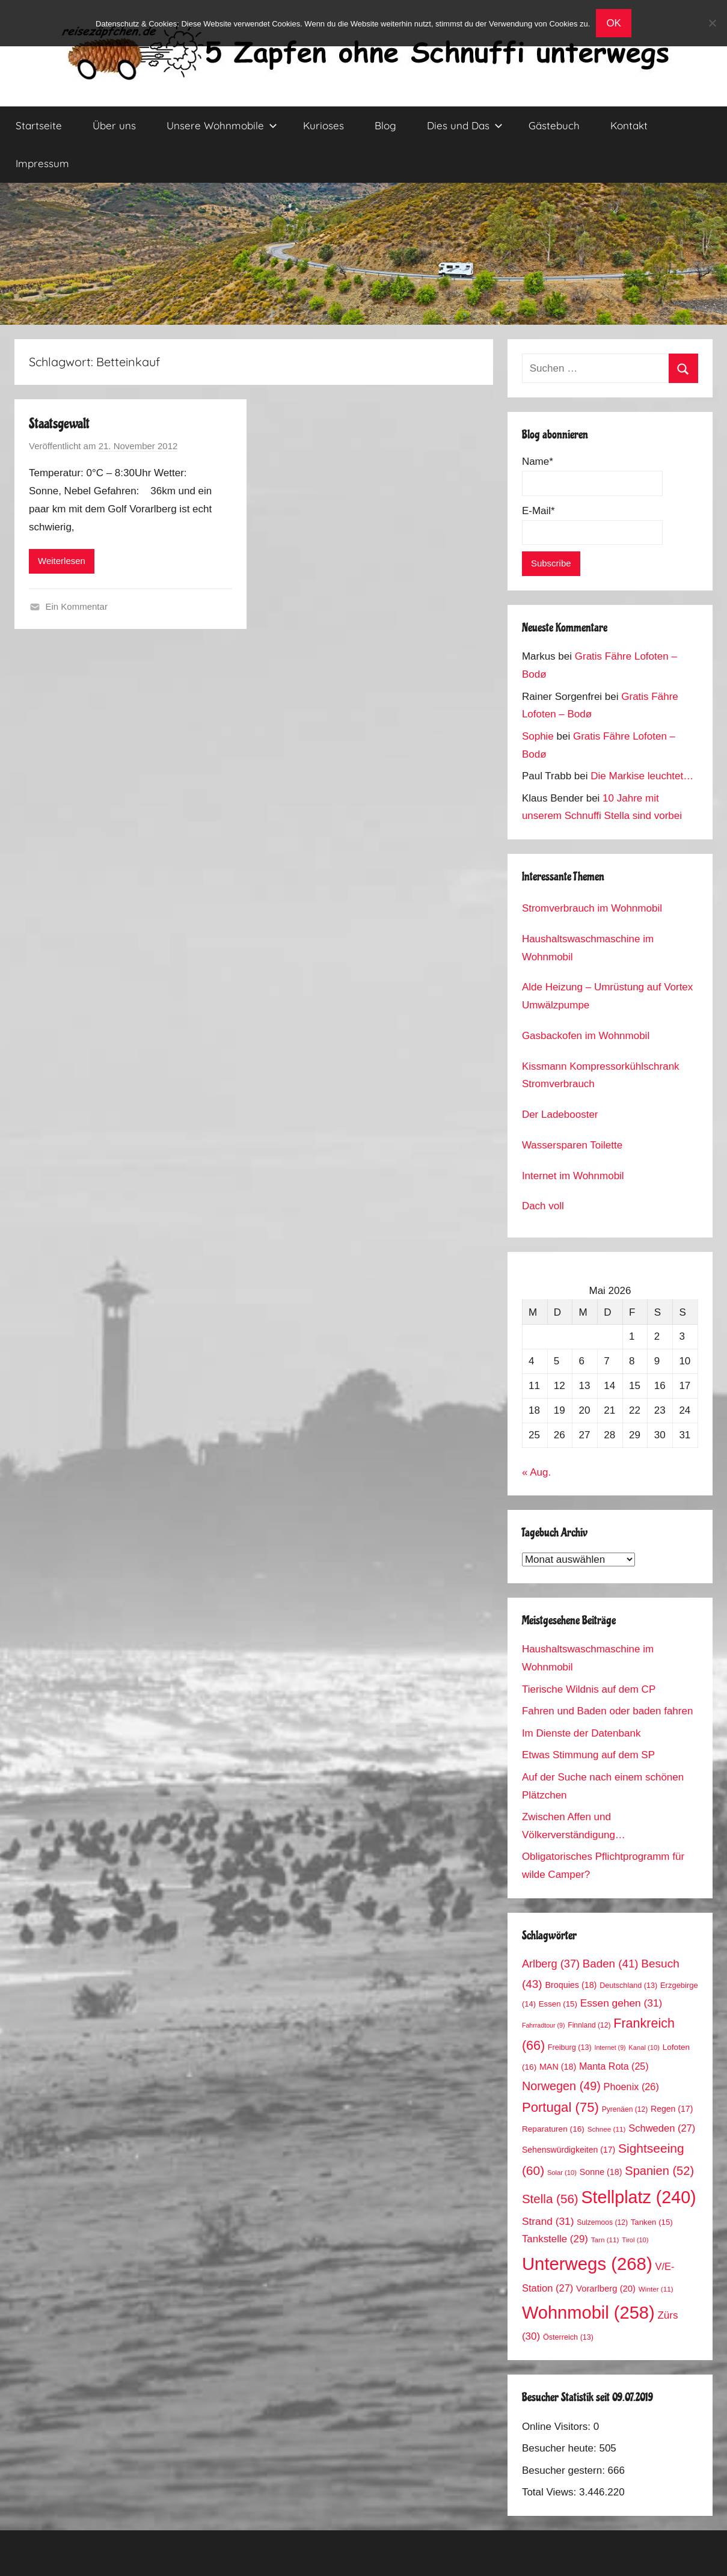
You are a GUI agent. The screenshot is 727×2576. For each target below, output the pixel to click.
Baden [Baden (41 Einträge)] (611, 1963)
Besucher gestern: (565, 2470)
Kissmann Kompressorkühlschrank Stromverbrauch (600, 1075)
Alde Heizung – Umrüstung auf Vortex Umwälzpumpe (607, 996)
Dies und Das (465, 125)
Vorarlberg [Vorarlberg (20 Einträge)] (606, 2288)
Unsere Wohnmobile (222, 125)
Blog (385, 125)
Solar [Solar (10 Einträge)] (562, 2172)
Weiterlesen (61, 561)
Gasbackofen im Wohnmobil (585, 1035)
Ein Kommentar (77, 606)
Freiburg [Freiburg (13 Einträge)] (570, 2047)
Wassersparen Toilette (572, 1145)
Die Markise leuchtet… (641, 776)
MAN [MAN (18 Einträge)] (557, 2067)
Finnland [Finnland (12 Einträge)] (589, 2025)
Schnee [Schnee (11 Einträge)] (606, 2129)
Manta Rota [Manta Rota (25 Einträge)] (614, 2066)
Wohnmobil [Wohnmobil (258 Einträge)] (588, 2312)
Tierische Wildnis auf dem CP (588, 1689)
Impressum (42, 163)
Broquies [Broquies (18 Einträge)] (571, 1985)
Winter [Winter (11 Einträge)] (656, 2289)
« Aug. (536, 1472)
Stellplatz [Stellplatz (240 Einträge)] (638, 2197)
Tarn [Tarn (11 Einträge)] (605, 2239)
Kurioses (323, 125)
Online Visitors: (558, 2426)
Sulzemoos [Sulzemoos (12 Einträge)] (602, 2222)
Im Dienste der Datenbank (581, 1733)
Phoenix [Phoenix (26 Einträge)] (631, 2086)
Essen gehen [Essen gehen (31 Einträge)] (621, 2003)
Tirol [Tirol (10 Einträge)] (635, 2239)
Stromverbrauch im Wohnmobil (592, 908)
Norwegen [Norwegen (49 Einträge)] (561, 2086)
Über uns (114, 125)
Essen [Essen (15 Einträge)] (558, 2003)
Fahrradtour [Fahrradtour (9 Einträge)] (543, 2025)
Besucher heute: (561, 2448)
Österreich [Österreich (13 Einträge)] (568, 2337)
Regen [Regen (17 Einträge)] (672, 2109)
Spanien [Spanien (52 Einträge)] (659, 2170)
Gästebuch (554, 125)
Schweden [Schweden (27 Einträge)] (661, 2128)
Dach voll (543, 1206)
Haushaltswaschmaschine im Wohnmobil (588, 948)
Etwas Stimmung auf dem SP (588, 1755)
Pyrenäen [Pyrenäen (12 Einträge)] (625, 2109)
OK (613, 23)
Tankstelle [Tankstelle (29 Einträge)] (555, 2239)
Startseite (39, 125)
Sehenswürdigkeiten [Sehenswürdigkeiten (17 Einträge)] (568, 2149)
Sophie (538, 736)
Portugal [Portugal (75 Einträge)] (560, 2107)
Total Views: (550, 2492)
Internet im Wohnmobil (573, 1176)
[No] (712, 23)
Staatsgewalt (59, 423)
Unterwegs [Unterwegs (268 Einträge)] (587, 2264)
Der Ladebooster (560, 1114)
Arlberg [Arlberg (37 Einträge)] (551, 1963)
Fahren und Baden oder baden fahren (607, 1711)
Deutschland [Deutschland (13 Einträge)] (628, 1985)
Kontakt (629, 125)
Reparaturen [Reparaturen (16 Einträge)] (553, 2128)
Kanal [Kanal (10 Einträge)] (644, 2047)
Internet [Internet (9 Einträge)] (609, 2047)
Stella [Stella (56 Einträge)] (550, 2199)
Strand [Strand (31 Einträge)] (548, 2221)
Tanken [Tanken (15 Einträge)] (652, 2222)
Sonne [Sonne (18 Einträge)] (601, 2172)
